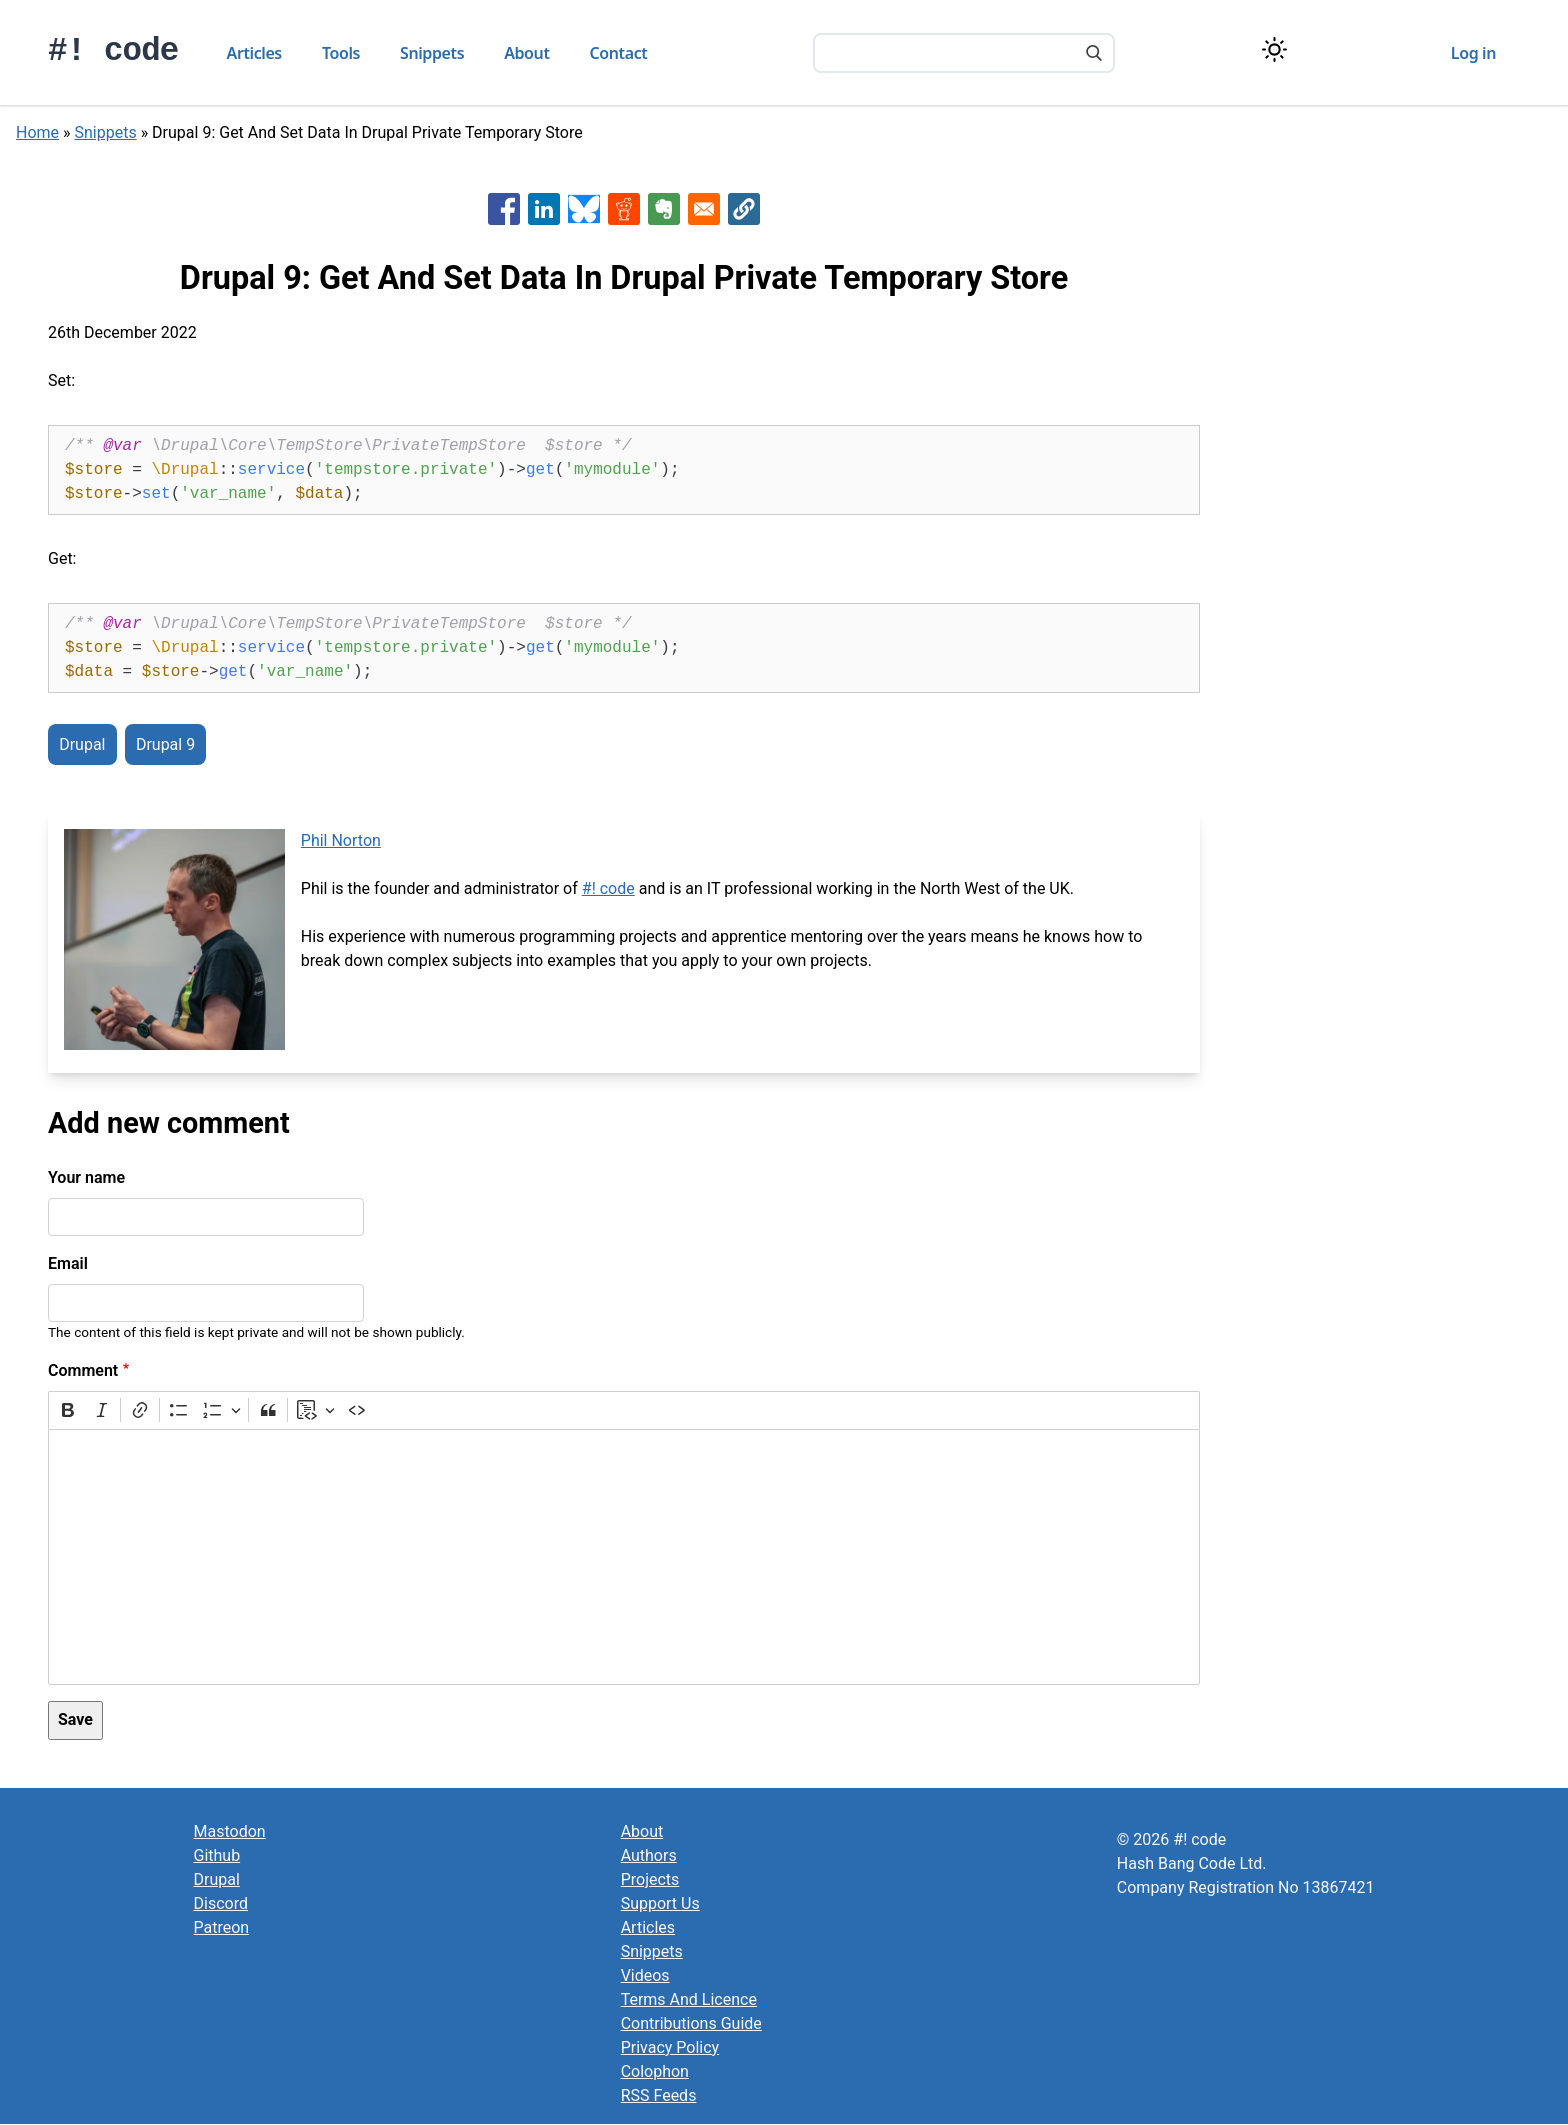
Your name (86, 1177)
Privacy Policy (670, 2047)
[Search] (1094, 55)
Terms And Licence (689, 1999)
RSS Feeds (659, 2095)
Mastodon (230, 1831)
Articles (254, 53)
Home (37, 132)
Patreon (222, 1927)
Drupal (82, 744)
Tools (341, 53)
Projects (650, 1879)
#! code (113, 51)
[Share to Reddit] (624, 209)
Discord (221, 1903)
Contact (619, 53)
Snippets (432, 53)
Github (217, 1855)
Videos (645, 1975)
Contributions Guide (691, 2023)
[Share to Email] (704, 209)
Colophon (655, 2071)
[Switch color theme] (1274, 49)
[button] (744, 209)
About (526, 53)
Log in (1473, 53)
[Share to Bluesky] (584, 209)
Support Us (660, 1903)
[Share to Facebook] (504, 209)
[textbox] (624, 1557)
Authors (649, 1855)
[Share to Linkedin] (544, 209)
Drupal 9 (165, 744)
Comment (83, 1370)
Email (68, 1263)
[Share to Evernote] (664, 209)
